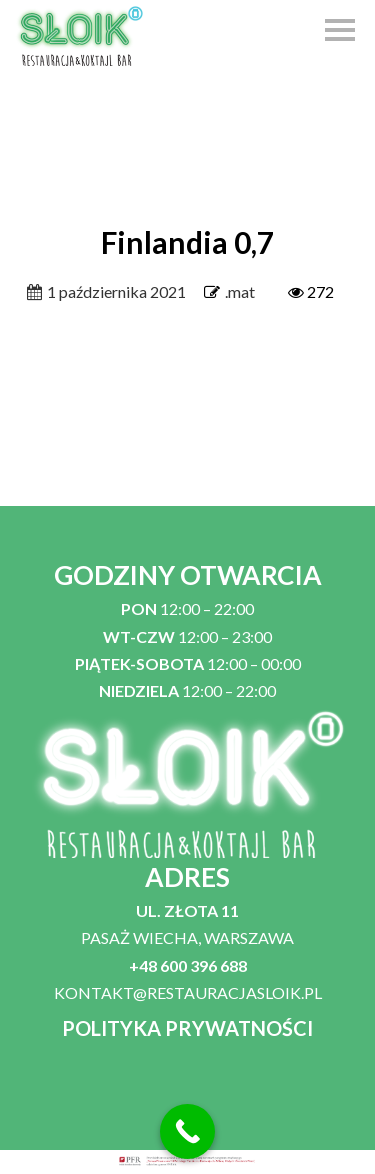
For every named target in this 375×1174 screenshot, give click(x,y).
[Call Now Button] (187, 1131)
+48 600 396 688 (188, 965)
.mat (240, 291)
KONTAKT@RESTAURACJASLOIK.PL (188, 992)
